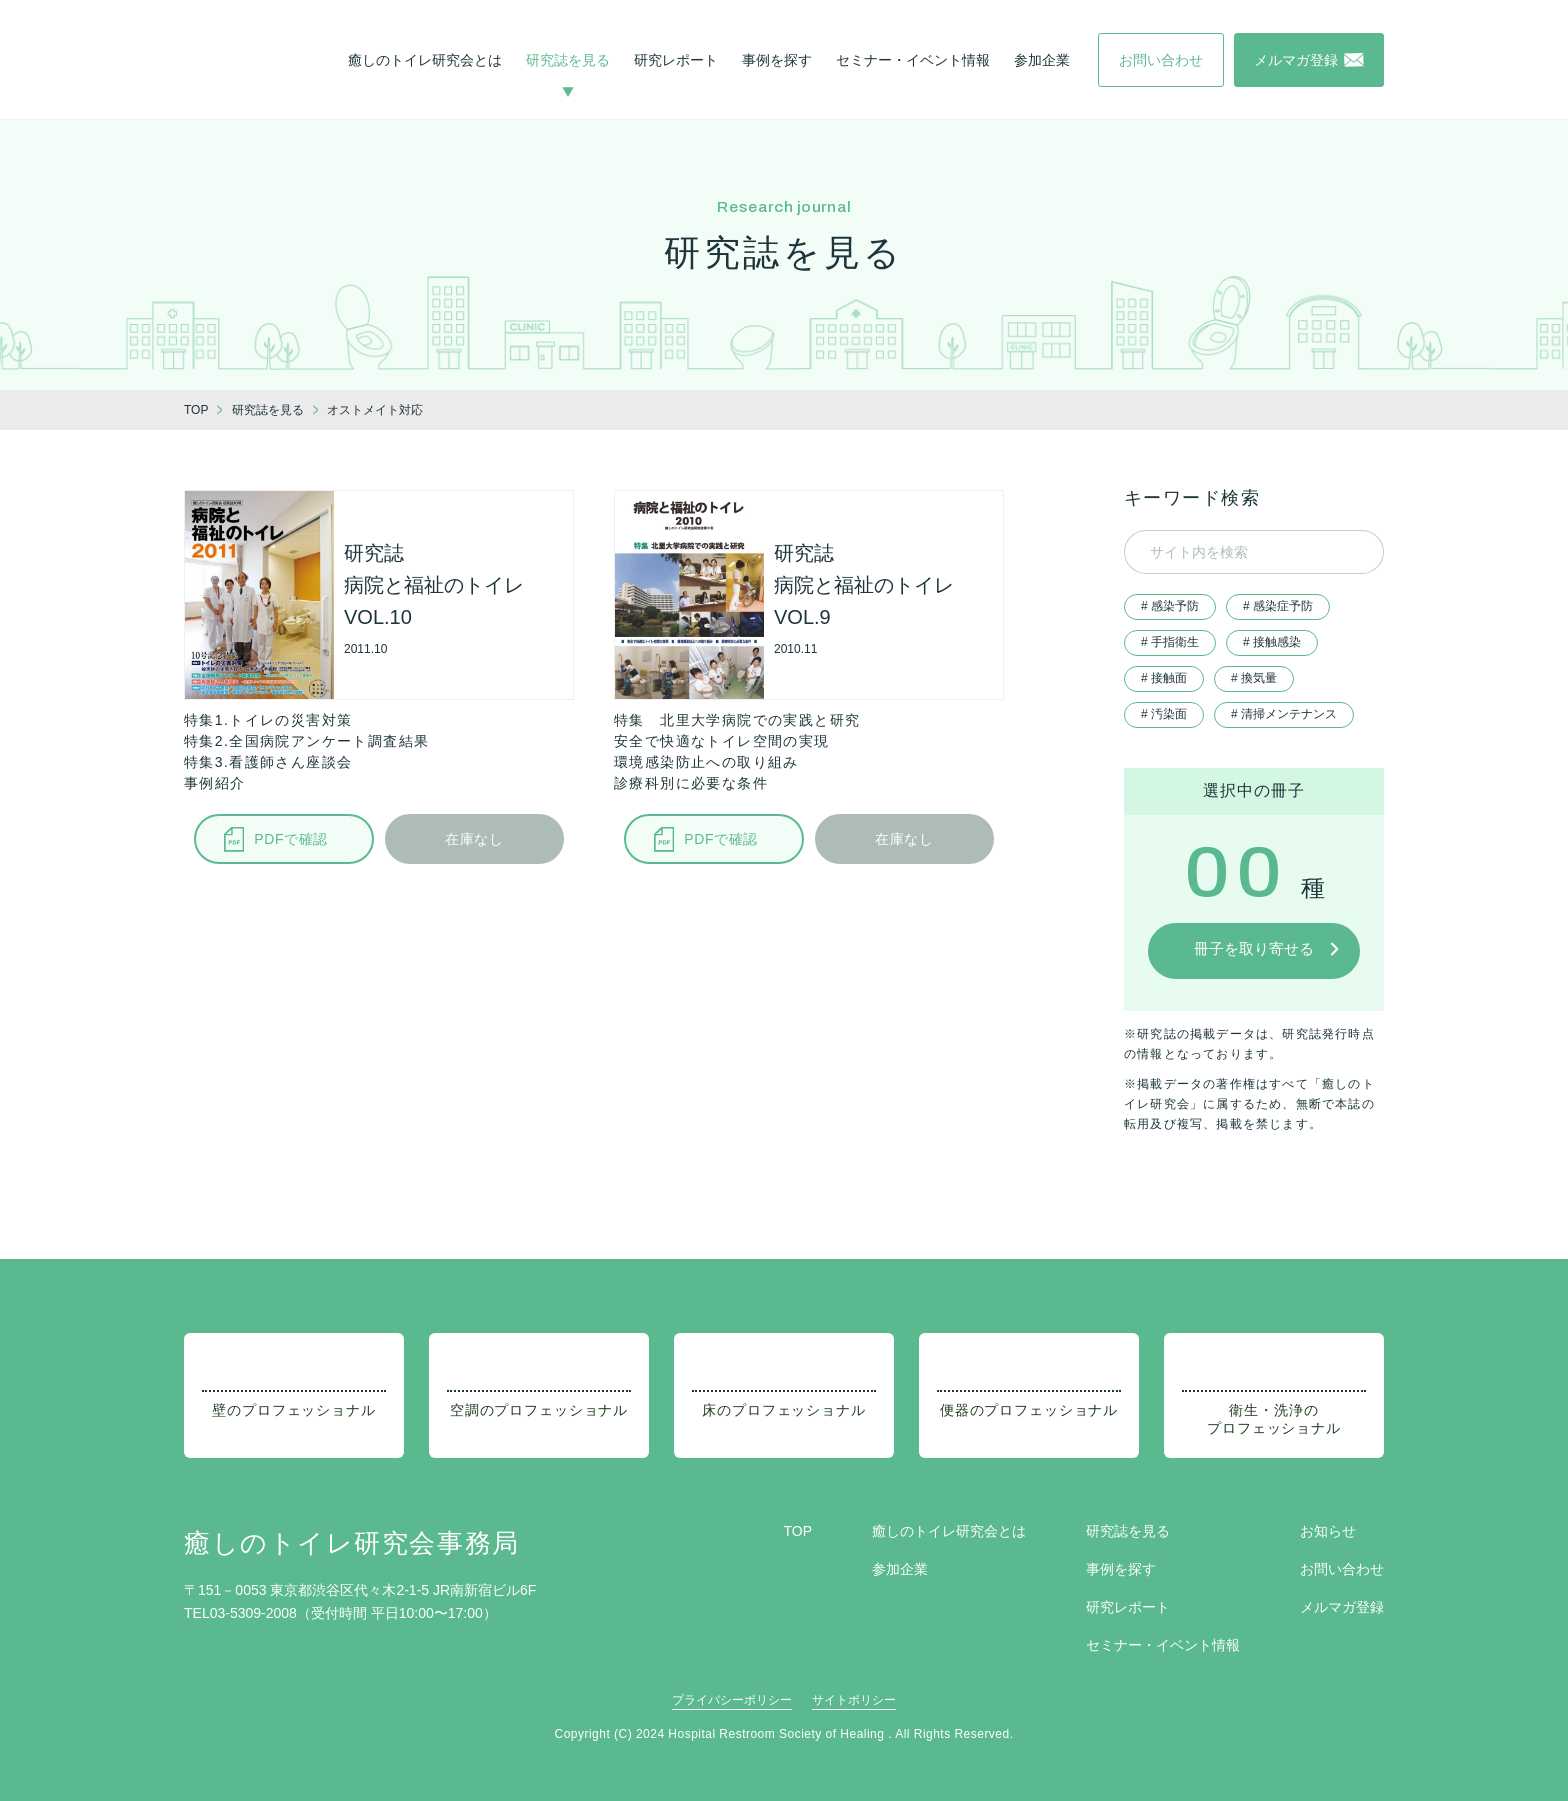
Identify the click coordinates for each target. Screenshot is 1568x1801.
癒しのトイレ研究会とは (425, 60)
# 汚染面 (1164, 714)
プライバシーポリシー (732, 1700)
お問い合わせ (1342, 1569)
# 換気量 (1254, 678)
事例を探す (777, 60)
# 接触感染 (1272, 642)
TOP (797, 1531)
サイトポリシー (854, 1700)
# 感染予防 (1170, 606)
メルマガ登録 (1342, 1607)
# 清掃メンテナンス (1284, 714)
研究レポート (676, 60)
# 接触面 (1164, 678)
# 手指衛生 (1170, 642)
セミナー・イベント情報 (913, 60)
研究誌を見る (568, 60)
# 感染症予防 (1278, 606)
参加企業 (1042, 60)
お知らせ (1328, 1531)
